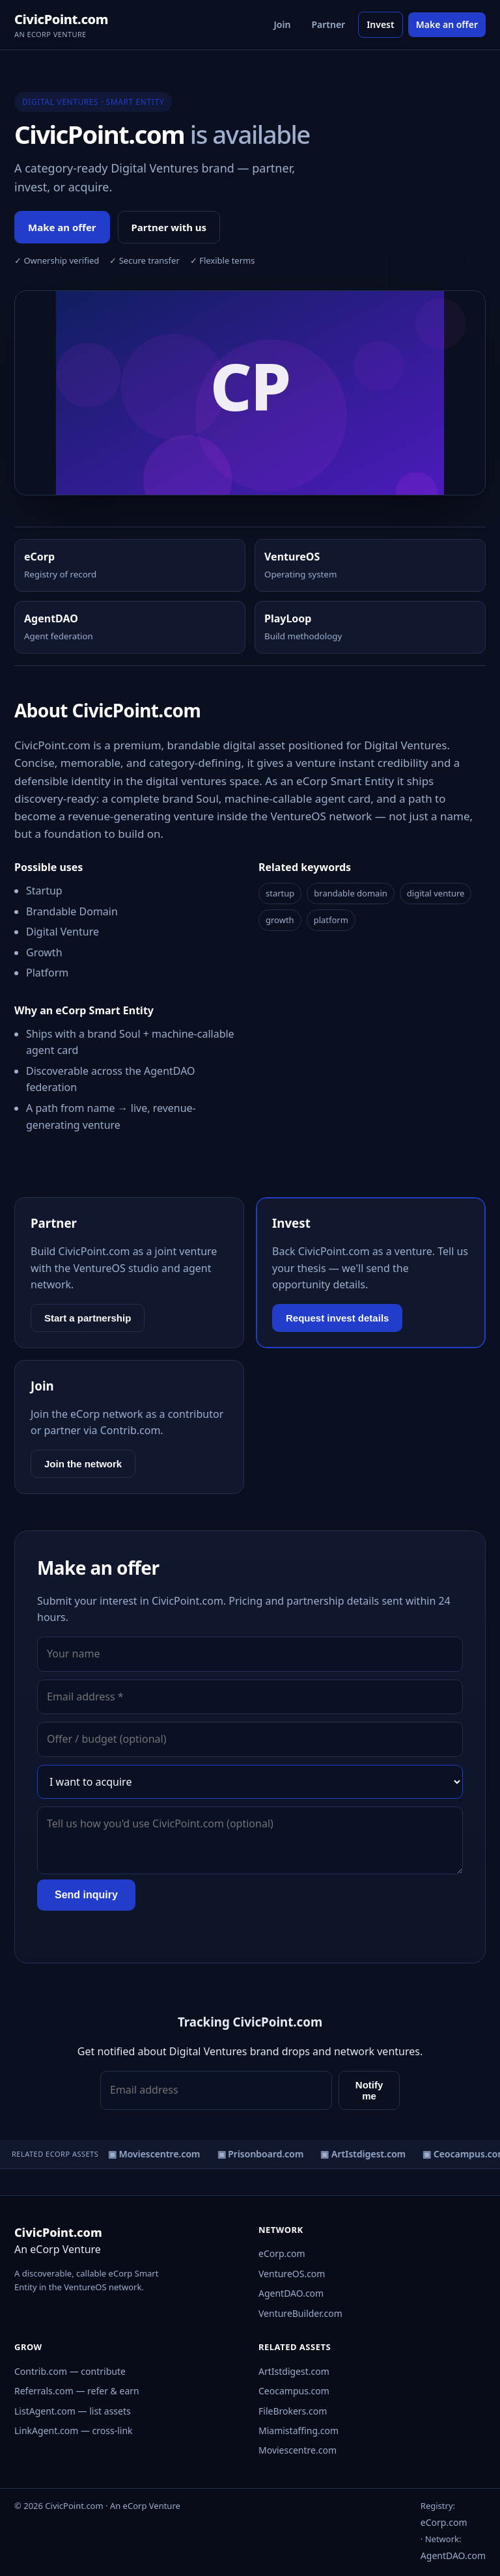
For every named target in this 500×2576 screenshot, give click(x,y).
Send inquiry (86, 1894)
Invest (381, 24)
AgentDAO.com (291, 2293)
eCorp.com (281, 2253)
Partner (328, 24)
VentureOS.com (291, 2273)
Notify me (369, 2090)
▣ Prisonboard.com (262, 2154)
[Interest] (250, 1782)
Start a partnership (87, 1317)
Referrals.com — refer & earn (76, 2391)
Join (282, 24)
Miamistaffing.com (298, 2430)
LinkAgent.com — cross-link (73, 2430)
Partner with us (169, 227)
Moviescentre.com (297, 2450)
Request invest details (337, 1317)
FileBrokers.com (292, 2411)
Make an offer (447, 24)
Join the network (83, 1463)
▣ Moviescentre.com (156, 2154)
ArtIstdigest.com (293, 2371)
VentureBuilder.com (300, 2313)
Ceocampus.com (293, 2391)
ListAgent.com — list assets (72, 2411)
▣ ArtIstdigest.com (365, 2154)
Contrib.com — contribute (70, 2371)
